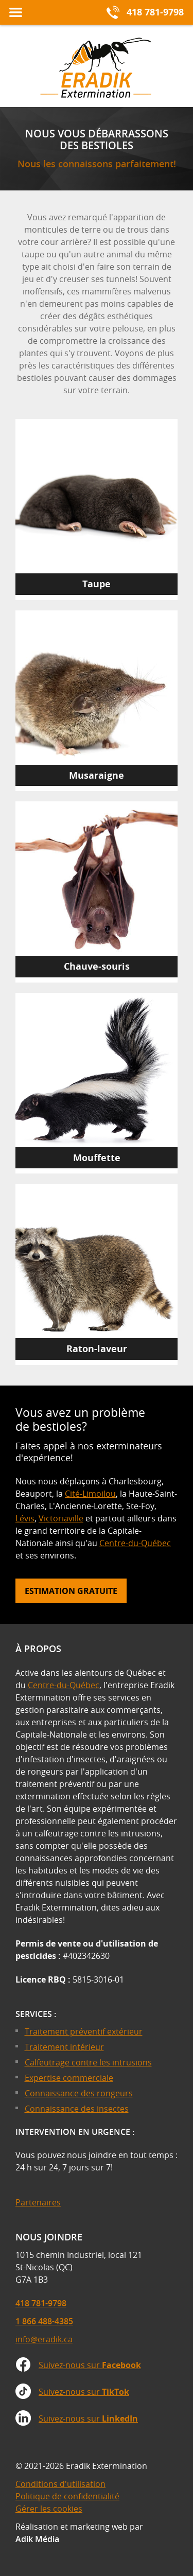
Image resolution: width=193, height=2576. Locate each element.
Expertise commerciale (69, 2077)
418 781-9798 (40, 2303)
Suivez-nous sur (90, 2365)
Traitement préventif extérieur (84, 2031)
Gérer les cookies (48, 2508)
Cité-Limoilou (90, 1493)
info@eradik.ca (44, 2339)
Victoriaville (61, 1518)
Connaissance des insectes (77, 2108)
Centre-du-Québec (135, 1543)
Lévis (24, 1518)
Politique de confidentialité (67, 2496)
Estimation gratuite (71, 1591)
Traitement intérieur (64, 2047)
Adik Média (37, 2539)
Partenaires (38, 2202)
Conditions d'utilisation (60, 2484)
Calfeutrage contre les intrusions (88, 2062)
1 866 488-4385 (44, 2321)
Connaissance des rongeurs (79, 2093)
